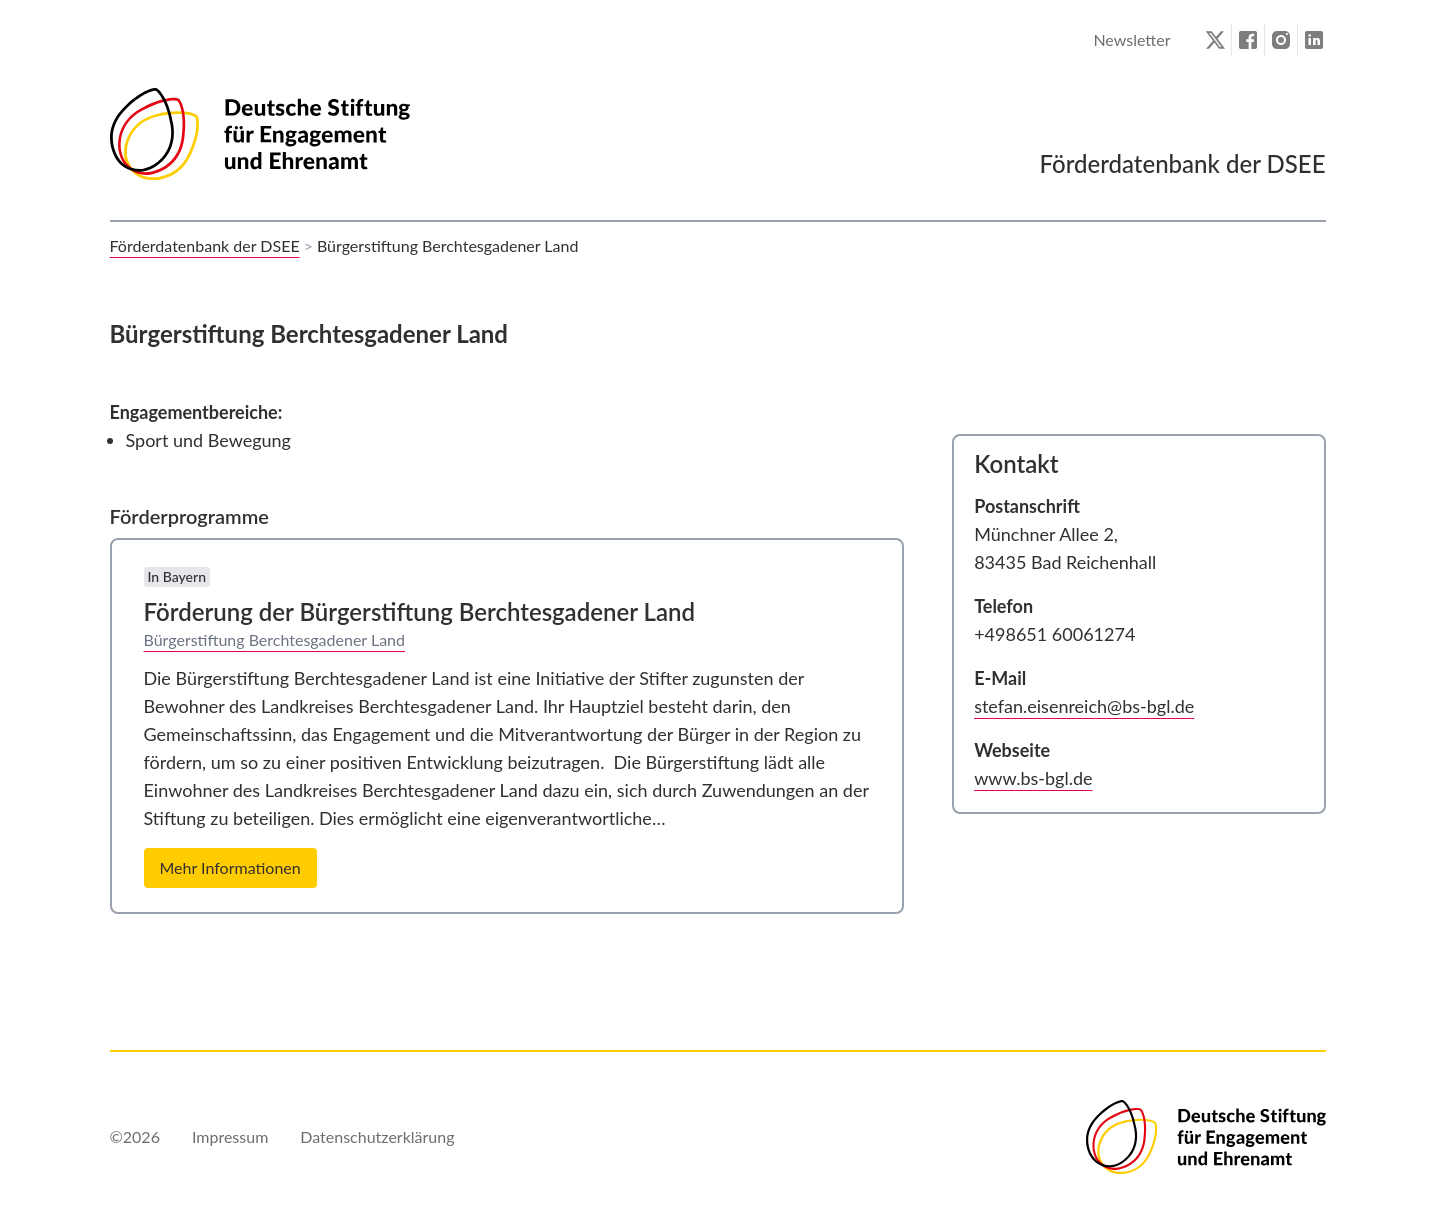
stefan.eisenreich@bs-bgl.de (1084, 706)
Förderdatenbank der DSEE (205, 245)
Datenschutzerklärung (377, 1136)
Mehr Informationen (230, 867)
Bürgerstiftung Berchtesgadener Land (275, 639)
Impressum (230, 1136)
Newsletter (1131, 39)
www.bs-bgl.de (1033, 778)
